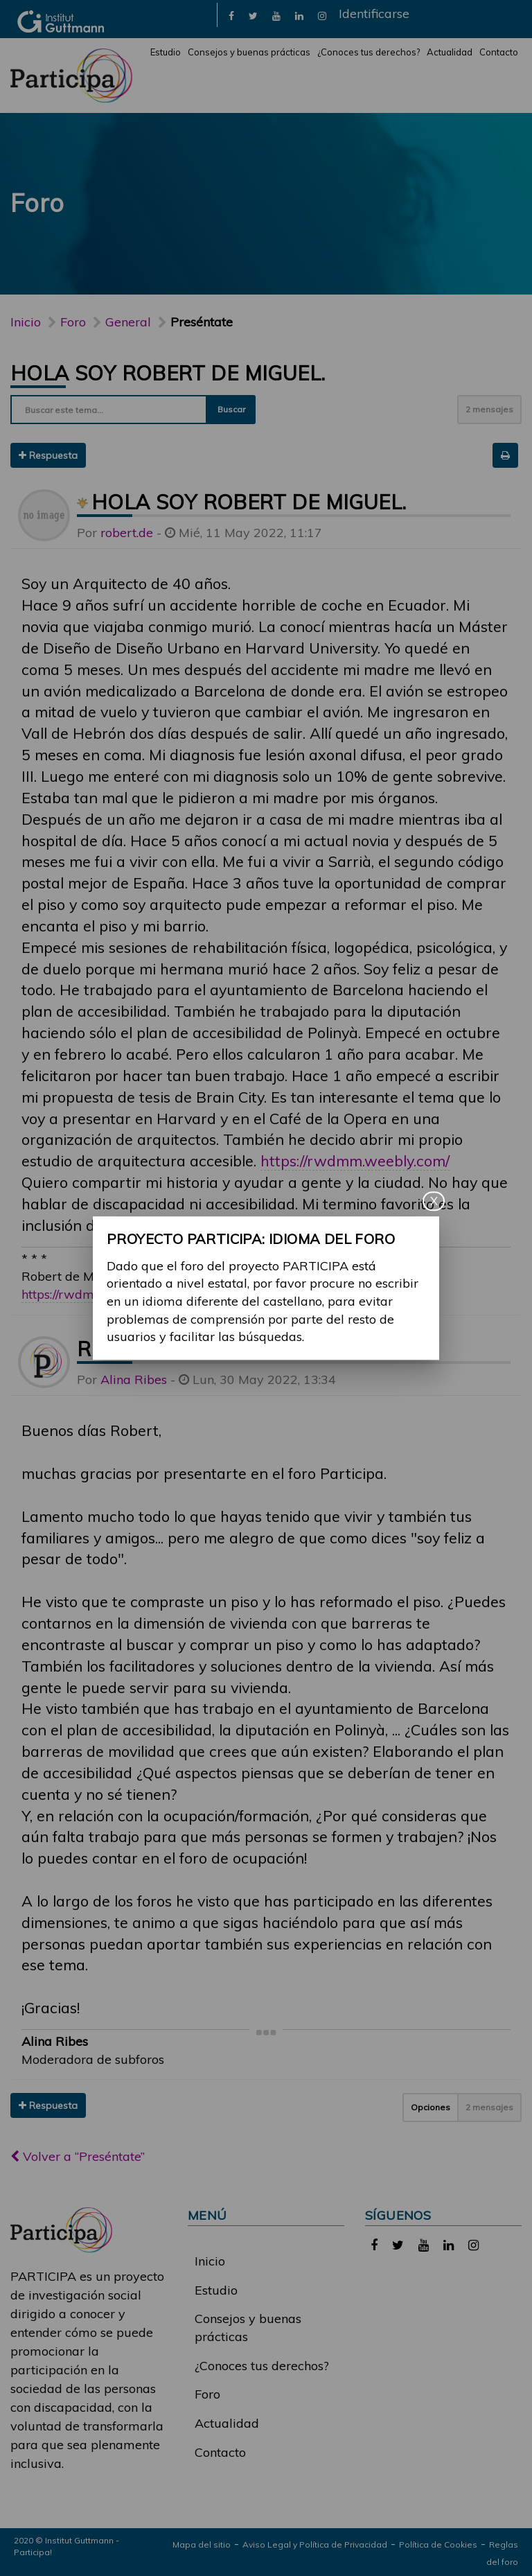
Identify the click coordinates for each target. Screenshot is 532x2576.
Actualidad (449, 52)
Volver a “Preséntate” (77, 2156)
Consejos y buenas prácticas (249, 52)
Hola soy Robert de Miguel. (167, 372)
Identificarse (374, 13)
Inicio (25, 322)
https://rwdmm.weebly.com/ (355, 1160)
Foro (207, 2394)
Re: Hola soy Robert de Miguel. (252, 1348)
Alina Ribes (133, 1379)
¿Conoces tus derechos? (368, 52)
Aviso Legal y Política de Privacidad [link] (314, 2544)
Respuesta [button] (48, 455)
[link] (231, 15)
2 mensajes (489, 409)
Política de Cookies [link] (438, 2544)
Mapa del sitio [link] (201, 2544)
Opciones (430, 2107)
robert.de (126, 533)
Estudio (165, 52)
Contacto (498, 52)
